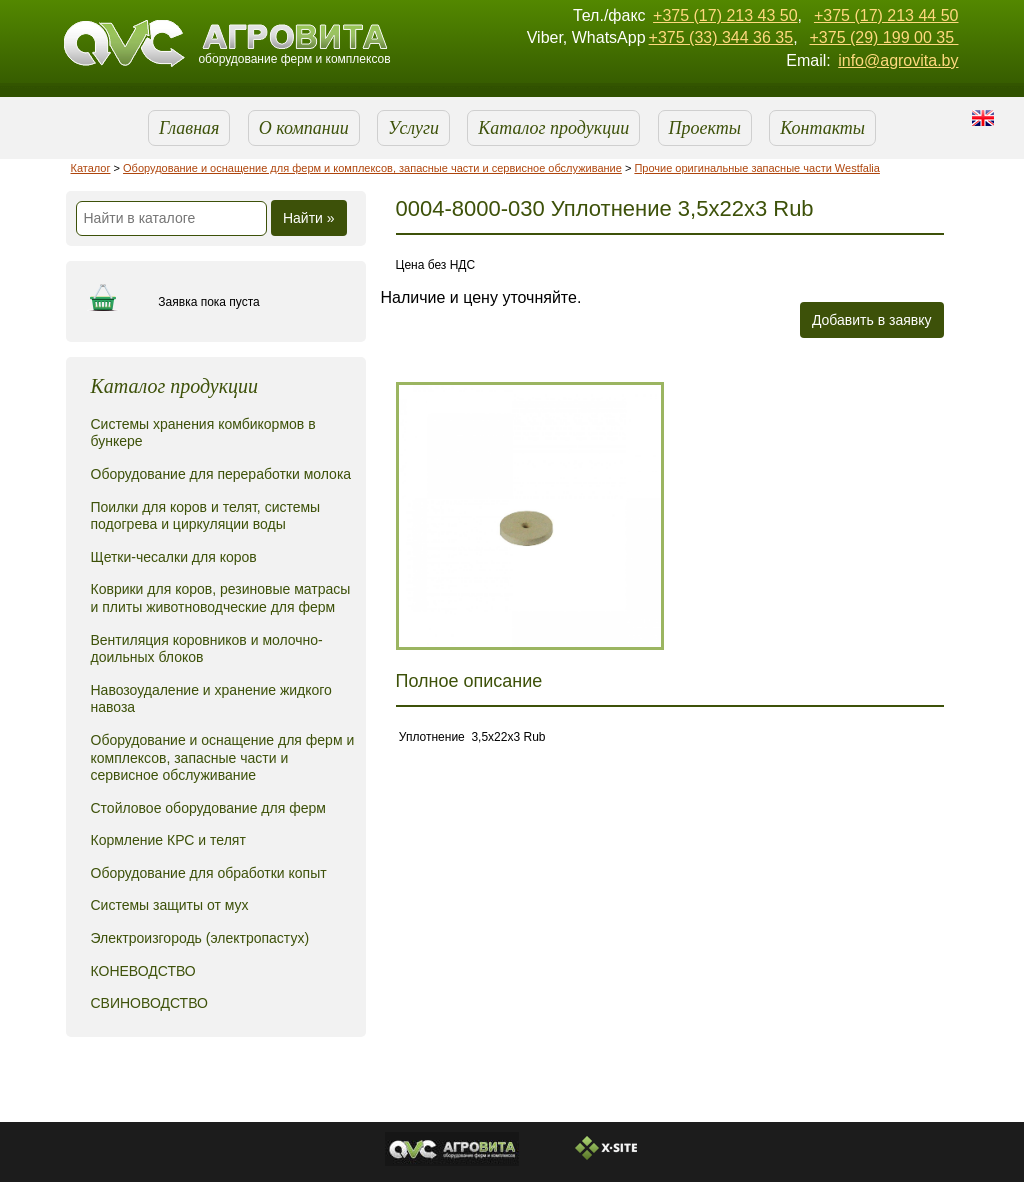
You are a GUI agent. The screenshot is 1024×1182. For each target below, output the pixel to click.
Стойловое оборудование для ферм (208, 808)
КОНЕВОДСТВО (143, 971)
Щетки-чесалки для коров (174, 557)
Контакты (822, 128)
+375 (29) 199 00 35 (883, 37)
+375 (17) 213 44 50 (886, 15)
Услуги (413, 128)
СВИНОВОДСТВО (149, 1003)
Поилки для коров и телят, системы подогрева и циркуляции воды (206, 516)
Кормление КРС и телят (168, 840)
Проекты (705, 128)
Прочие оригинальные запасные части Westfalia (757, 168)
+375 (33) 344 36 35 (721, 37)
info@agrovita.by (898, 60)
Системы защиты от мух (170, 905)
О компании (304, 128)
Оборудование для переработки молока (221, 474)
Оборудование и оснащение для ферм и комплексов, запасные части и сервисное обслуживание (372, 168)
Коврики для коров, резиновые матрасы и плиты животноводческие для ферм (221, 598)
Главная (189, 128)
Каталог (91, 168)
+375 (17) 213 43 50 (725, 15)
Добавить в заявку (872, 320)
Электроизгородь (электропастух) (200, 938)
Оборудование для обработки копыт (209, 873)
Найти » (309, 218)
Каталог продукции (553, 128)
